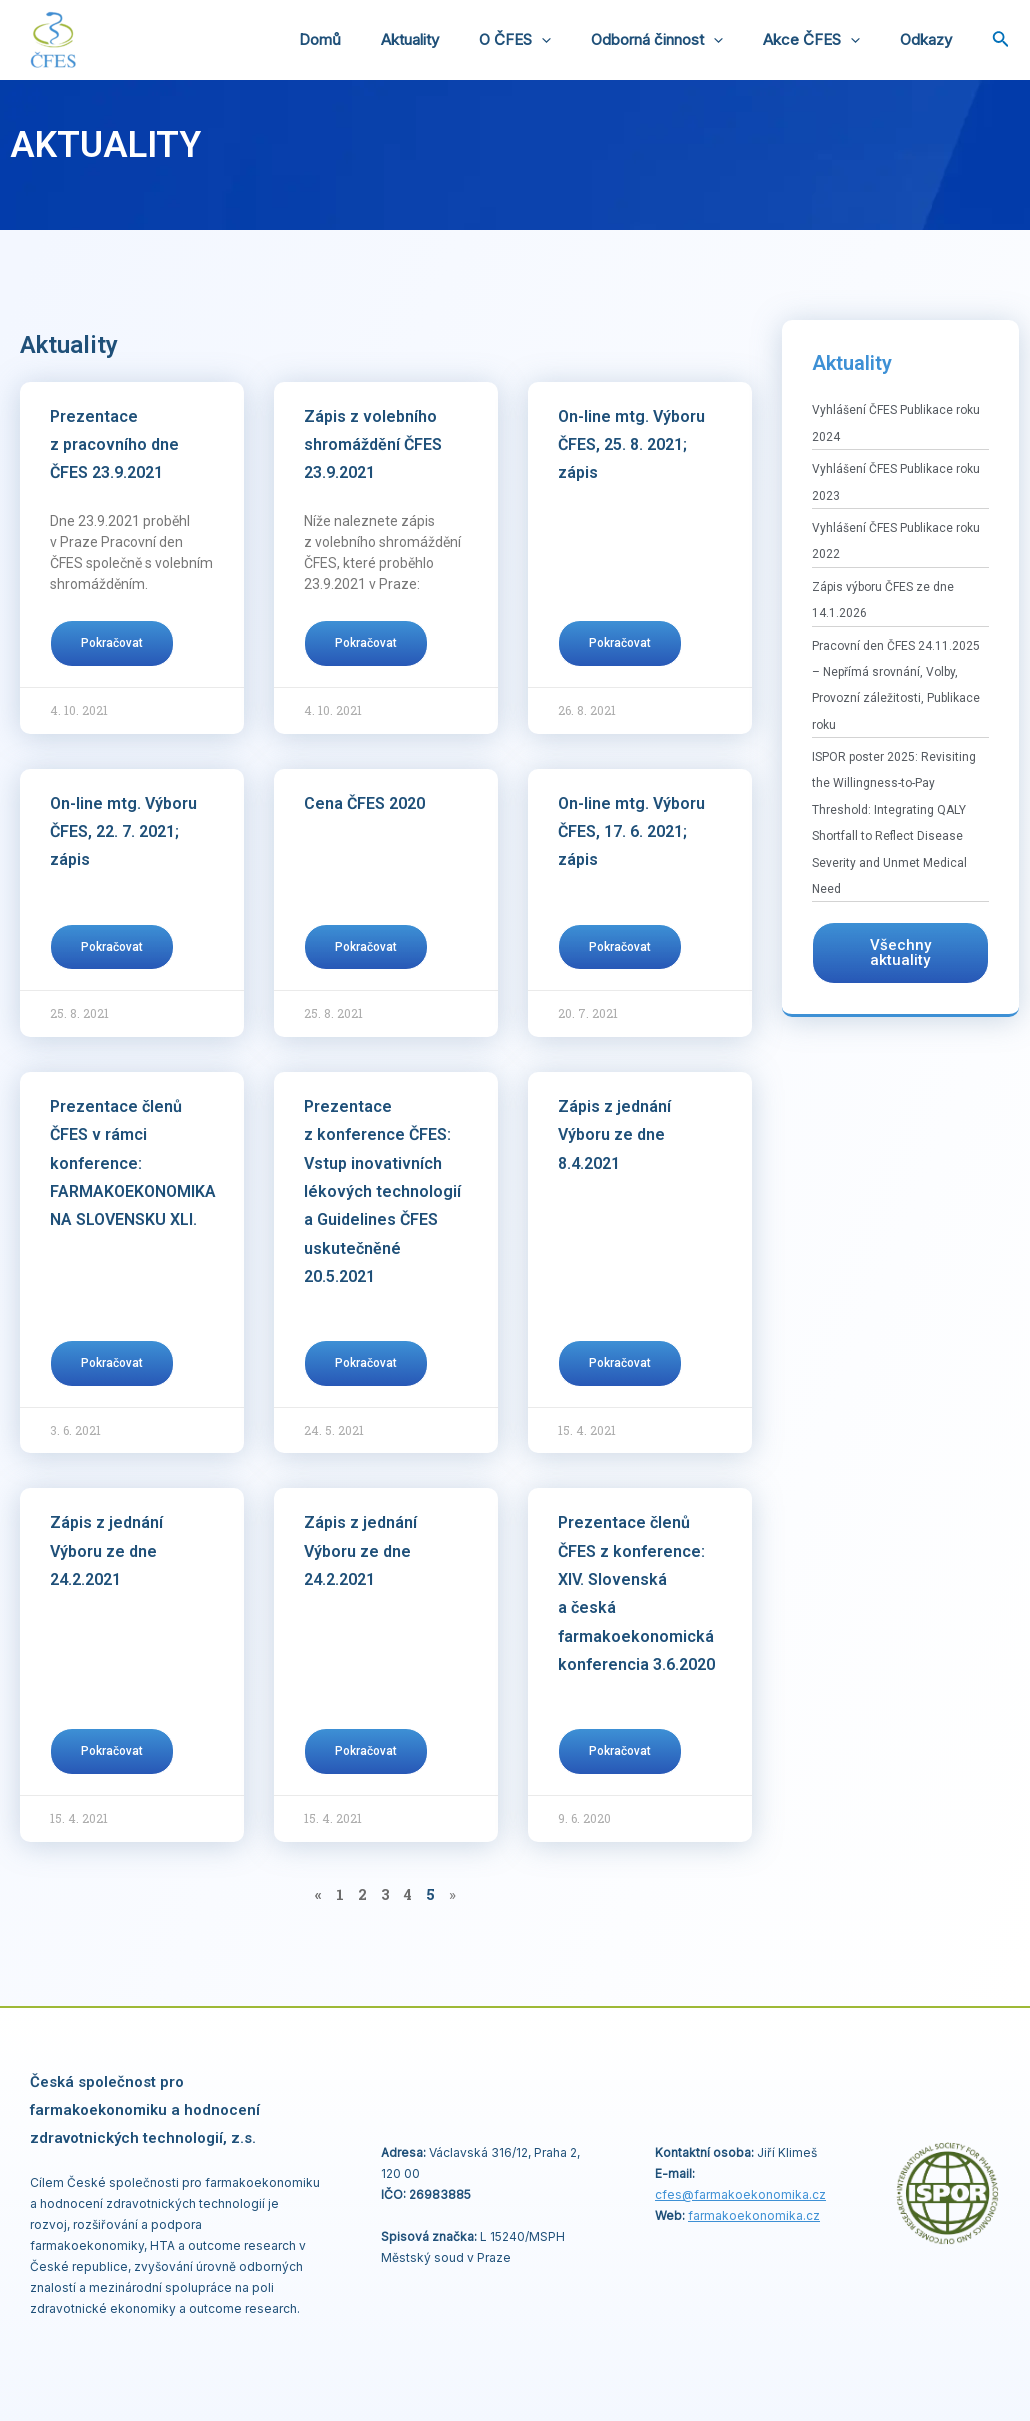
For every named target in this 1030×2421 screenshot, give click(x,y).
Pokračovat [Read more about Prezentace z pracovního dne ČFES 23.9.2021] (112, 643)
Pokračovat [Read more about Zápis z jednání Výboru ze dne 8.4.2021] (620, 1363)
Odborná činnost (682, 40)
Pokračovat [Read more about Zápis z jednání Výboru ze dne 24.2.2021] (112, 1751)
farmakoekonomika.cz (754, 2215)
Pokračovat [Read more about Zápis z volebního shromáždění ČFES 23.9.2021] (366, 643)
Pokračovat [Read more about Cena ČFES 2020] (366, 947)
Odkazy (931, 39)
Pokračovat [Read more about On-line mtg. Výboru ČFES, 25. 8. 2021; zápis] (620, 643)
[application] (576, 40)
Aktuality (455, 39)
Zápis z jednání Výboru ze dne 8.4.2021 (614, 1135)
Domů (375, 39)
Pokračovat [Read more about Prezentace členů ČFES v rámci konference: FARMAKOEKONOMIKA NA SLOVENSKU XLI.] (112, 1363)
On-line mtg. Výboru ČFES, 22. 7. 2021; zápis (123, 832)
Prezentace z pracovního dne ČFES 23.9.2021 (114, 445)
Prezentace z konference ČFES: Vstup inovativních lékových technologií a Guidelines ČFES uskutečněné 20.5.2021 (382, 1191)
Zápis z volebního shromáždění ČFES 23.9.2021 (373, 445)
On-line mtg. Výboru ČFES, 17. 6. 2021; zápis (631, 832)
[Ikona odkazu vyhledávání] (1001, 40)
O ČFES (550, 40)
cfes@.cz (740, 2194)
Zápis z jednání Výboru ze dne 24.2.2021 (106, 1551)
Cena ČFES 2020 (364, 803)
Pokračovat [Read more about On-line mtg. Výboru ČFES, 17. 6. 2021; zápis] (620, 947)
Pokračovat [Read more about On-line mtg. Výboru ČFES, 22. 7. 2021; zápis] (112, 947)
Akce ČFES (826, 40)
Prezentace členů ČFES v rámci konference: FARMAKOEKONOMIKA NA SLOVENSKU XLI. (133, 1163)
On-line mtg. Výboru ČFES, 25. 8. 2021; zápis (631, 445)
